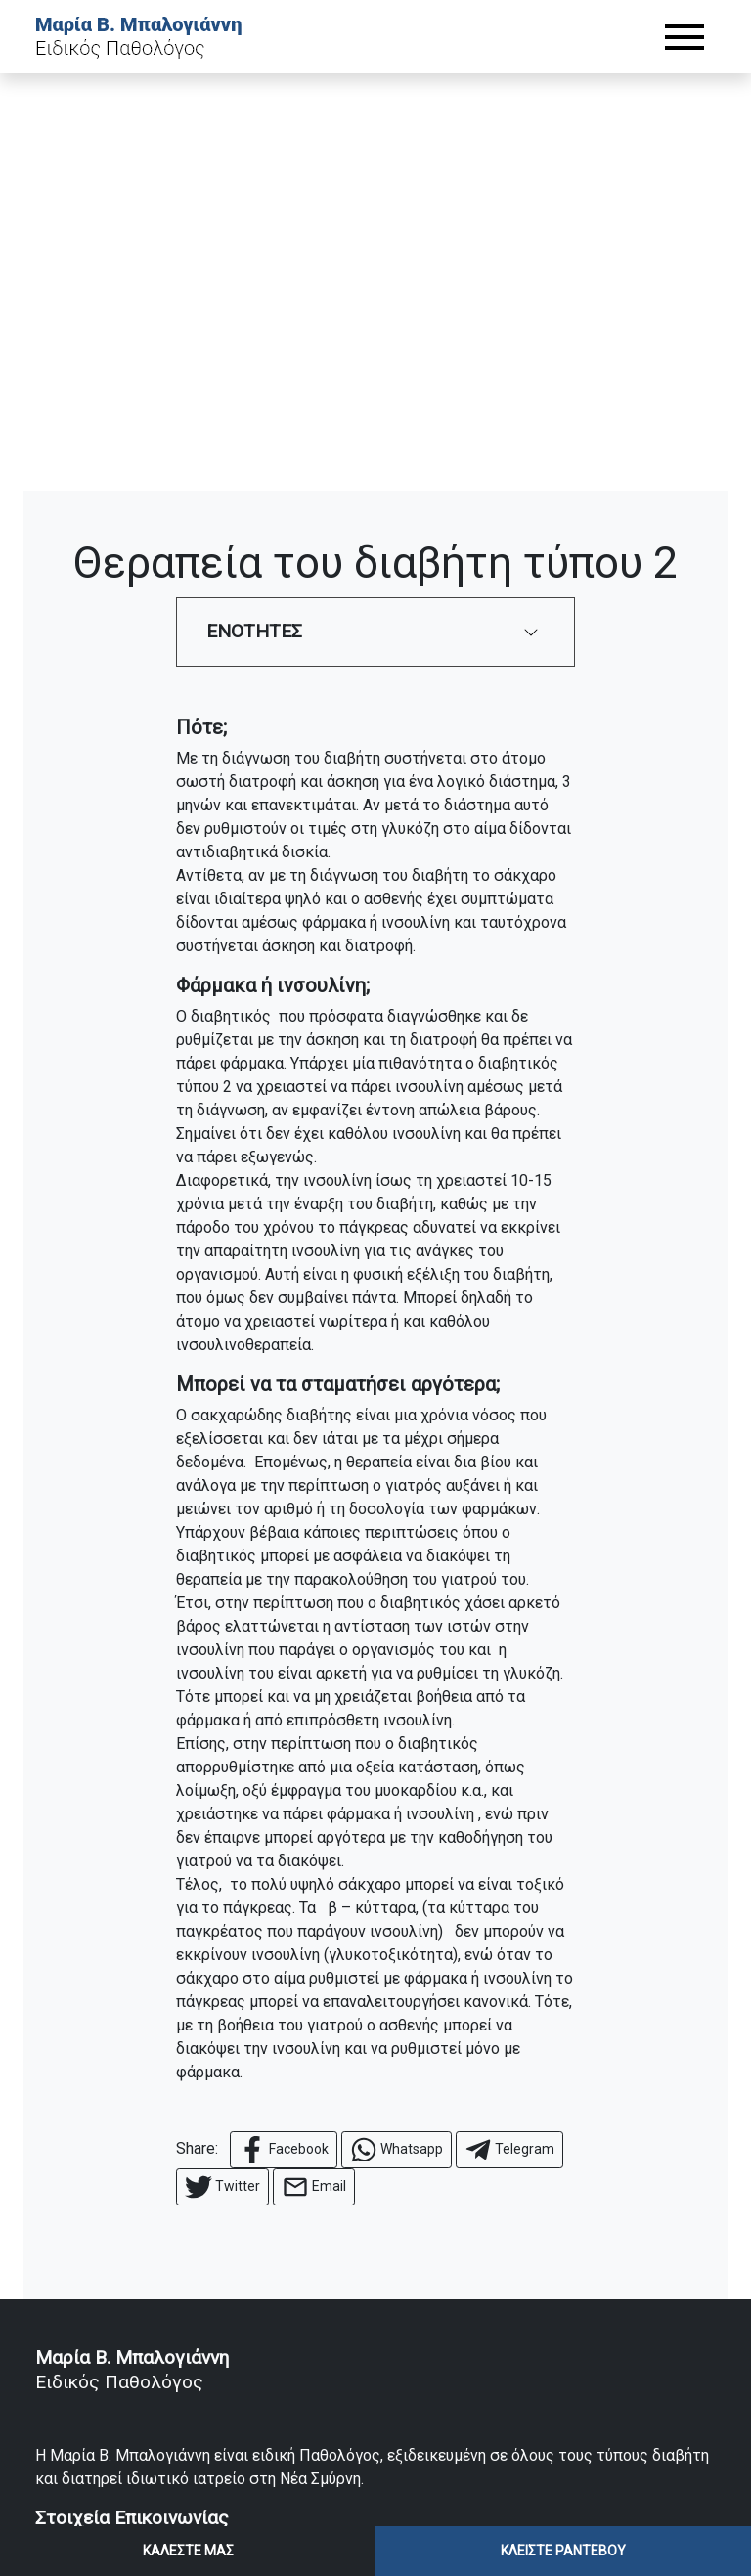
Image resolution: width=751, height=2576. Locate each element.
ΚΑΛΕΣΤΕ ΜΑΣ (188, 2550)
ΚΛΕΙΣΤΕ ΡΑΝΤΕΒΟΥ (563, 2550)
